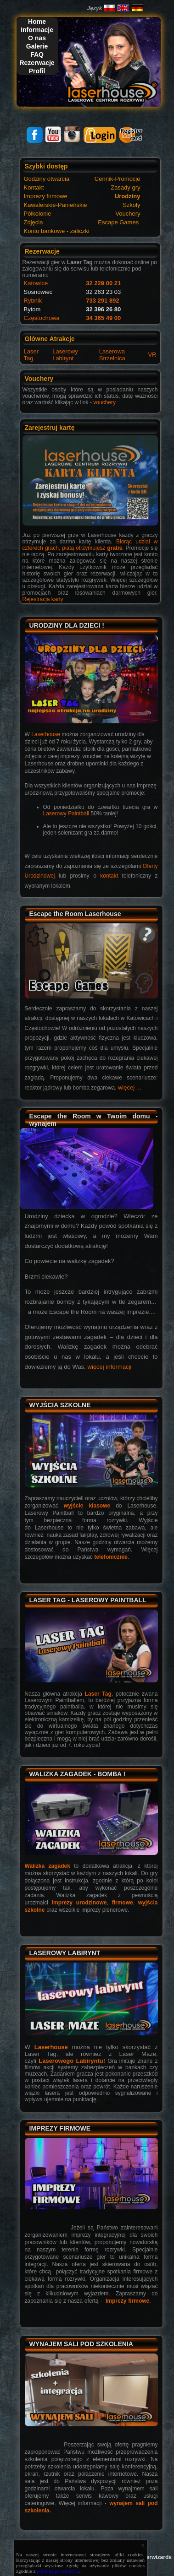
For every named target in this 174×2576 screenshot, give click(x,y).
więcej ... (129, 1087)
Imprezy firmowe (127, 2301)
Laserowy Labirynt (65, 355)
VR (152, 354)
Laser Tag (31, 355)
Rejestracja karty (42, 599)
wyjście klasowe (87, 1505)
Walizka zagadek (47, 1866)
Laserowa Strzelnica (112, 355)
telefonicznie (111, 1557)
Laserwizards (154, 2557)
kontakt (109, 876)
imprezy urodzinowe (79, 1902)
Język (94, 8)
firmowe (122, 1902)
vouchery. (105, 402)
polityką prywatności (58, 2571)
